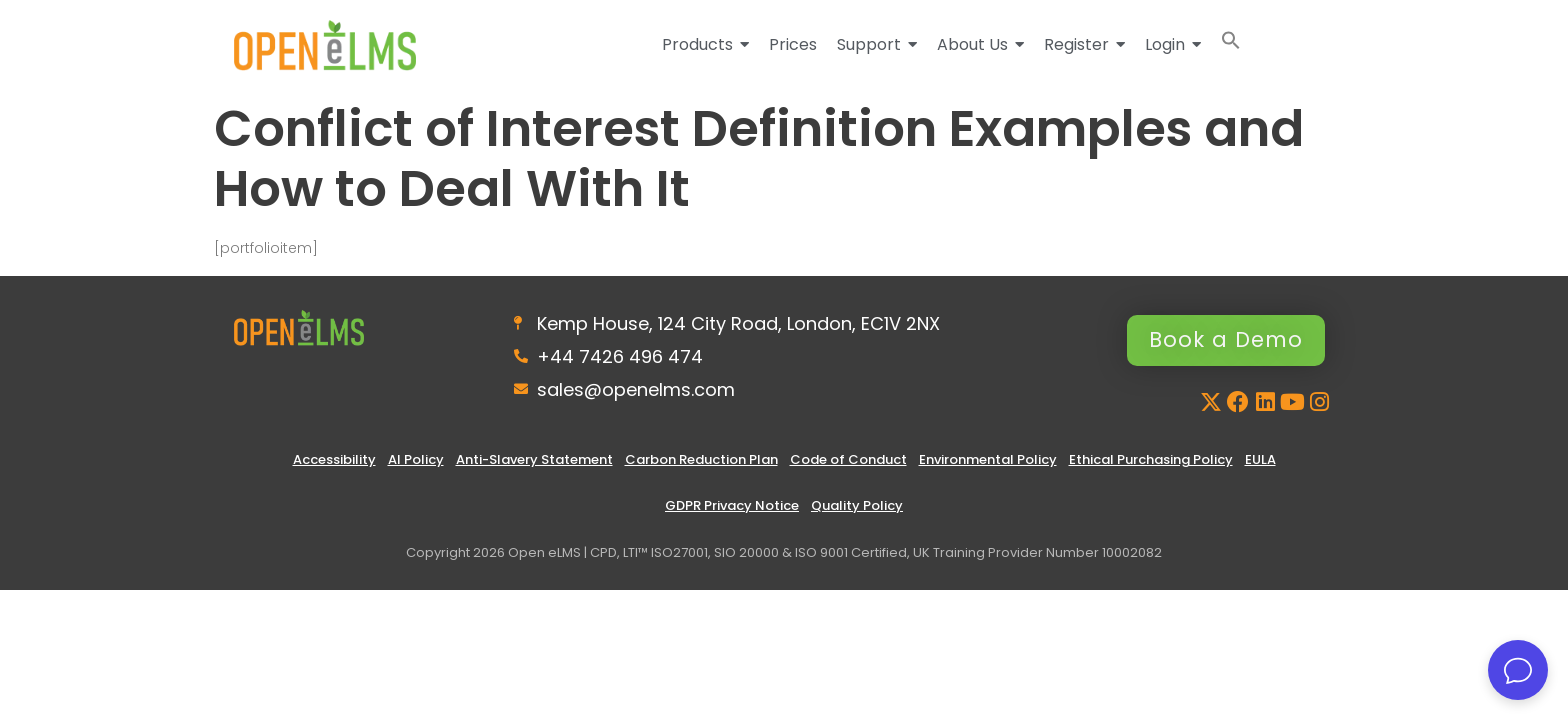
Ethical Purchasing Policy (1151, 462)
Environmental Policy (988, 462)
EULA (1260, 462)
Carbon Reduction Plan (701, 462)
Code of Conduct (848, 462)
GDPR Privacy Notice (732, 508)
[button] (1231, 44)
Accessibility (334, 462)
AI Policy (416, 462)
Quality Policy (857, 508)
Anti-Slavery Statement (534, 462)
